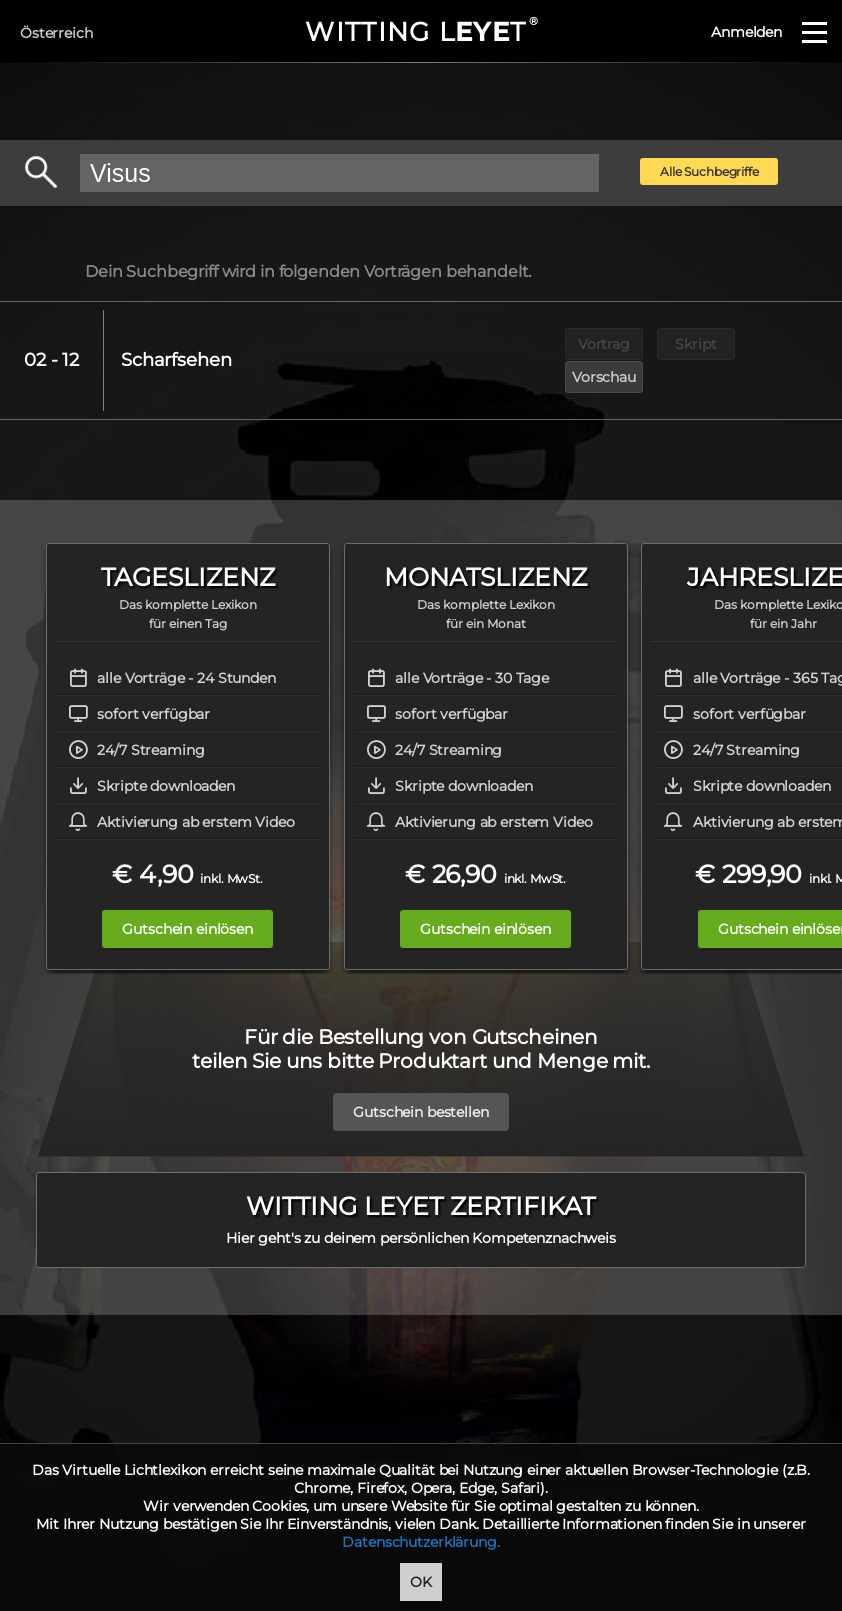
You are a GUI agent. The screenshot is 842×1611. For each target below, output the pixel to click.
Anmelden (746, 32)
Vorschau (789, 344)
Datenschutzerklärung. (420, 1542)
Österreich (56, 33)
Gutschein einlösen (187, 896)
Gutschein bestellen (420, 1079)
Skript (696, 344)
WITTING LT (420, 32)
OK (421, 1582)
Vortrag (604, 344)
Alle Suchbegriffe (709, 171)
